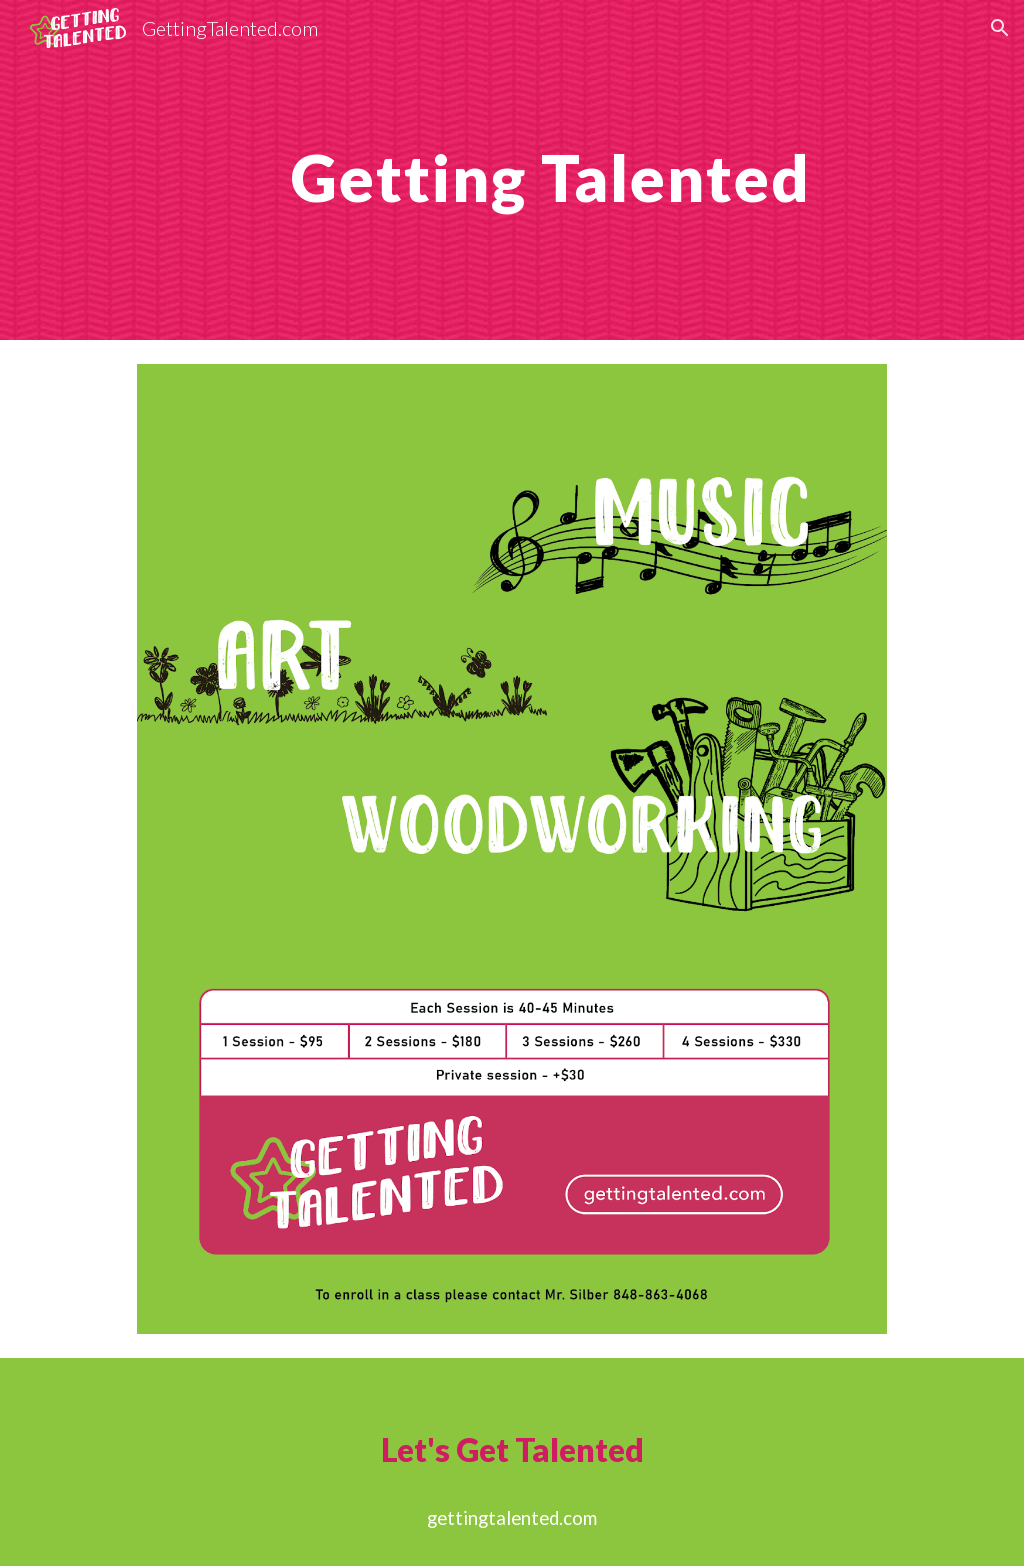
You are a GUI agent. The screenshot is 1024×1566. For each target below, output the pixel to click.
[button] (1000, 28)
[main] (550, 169)
